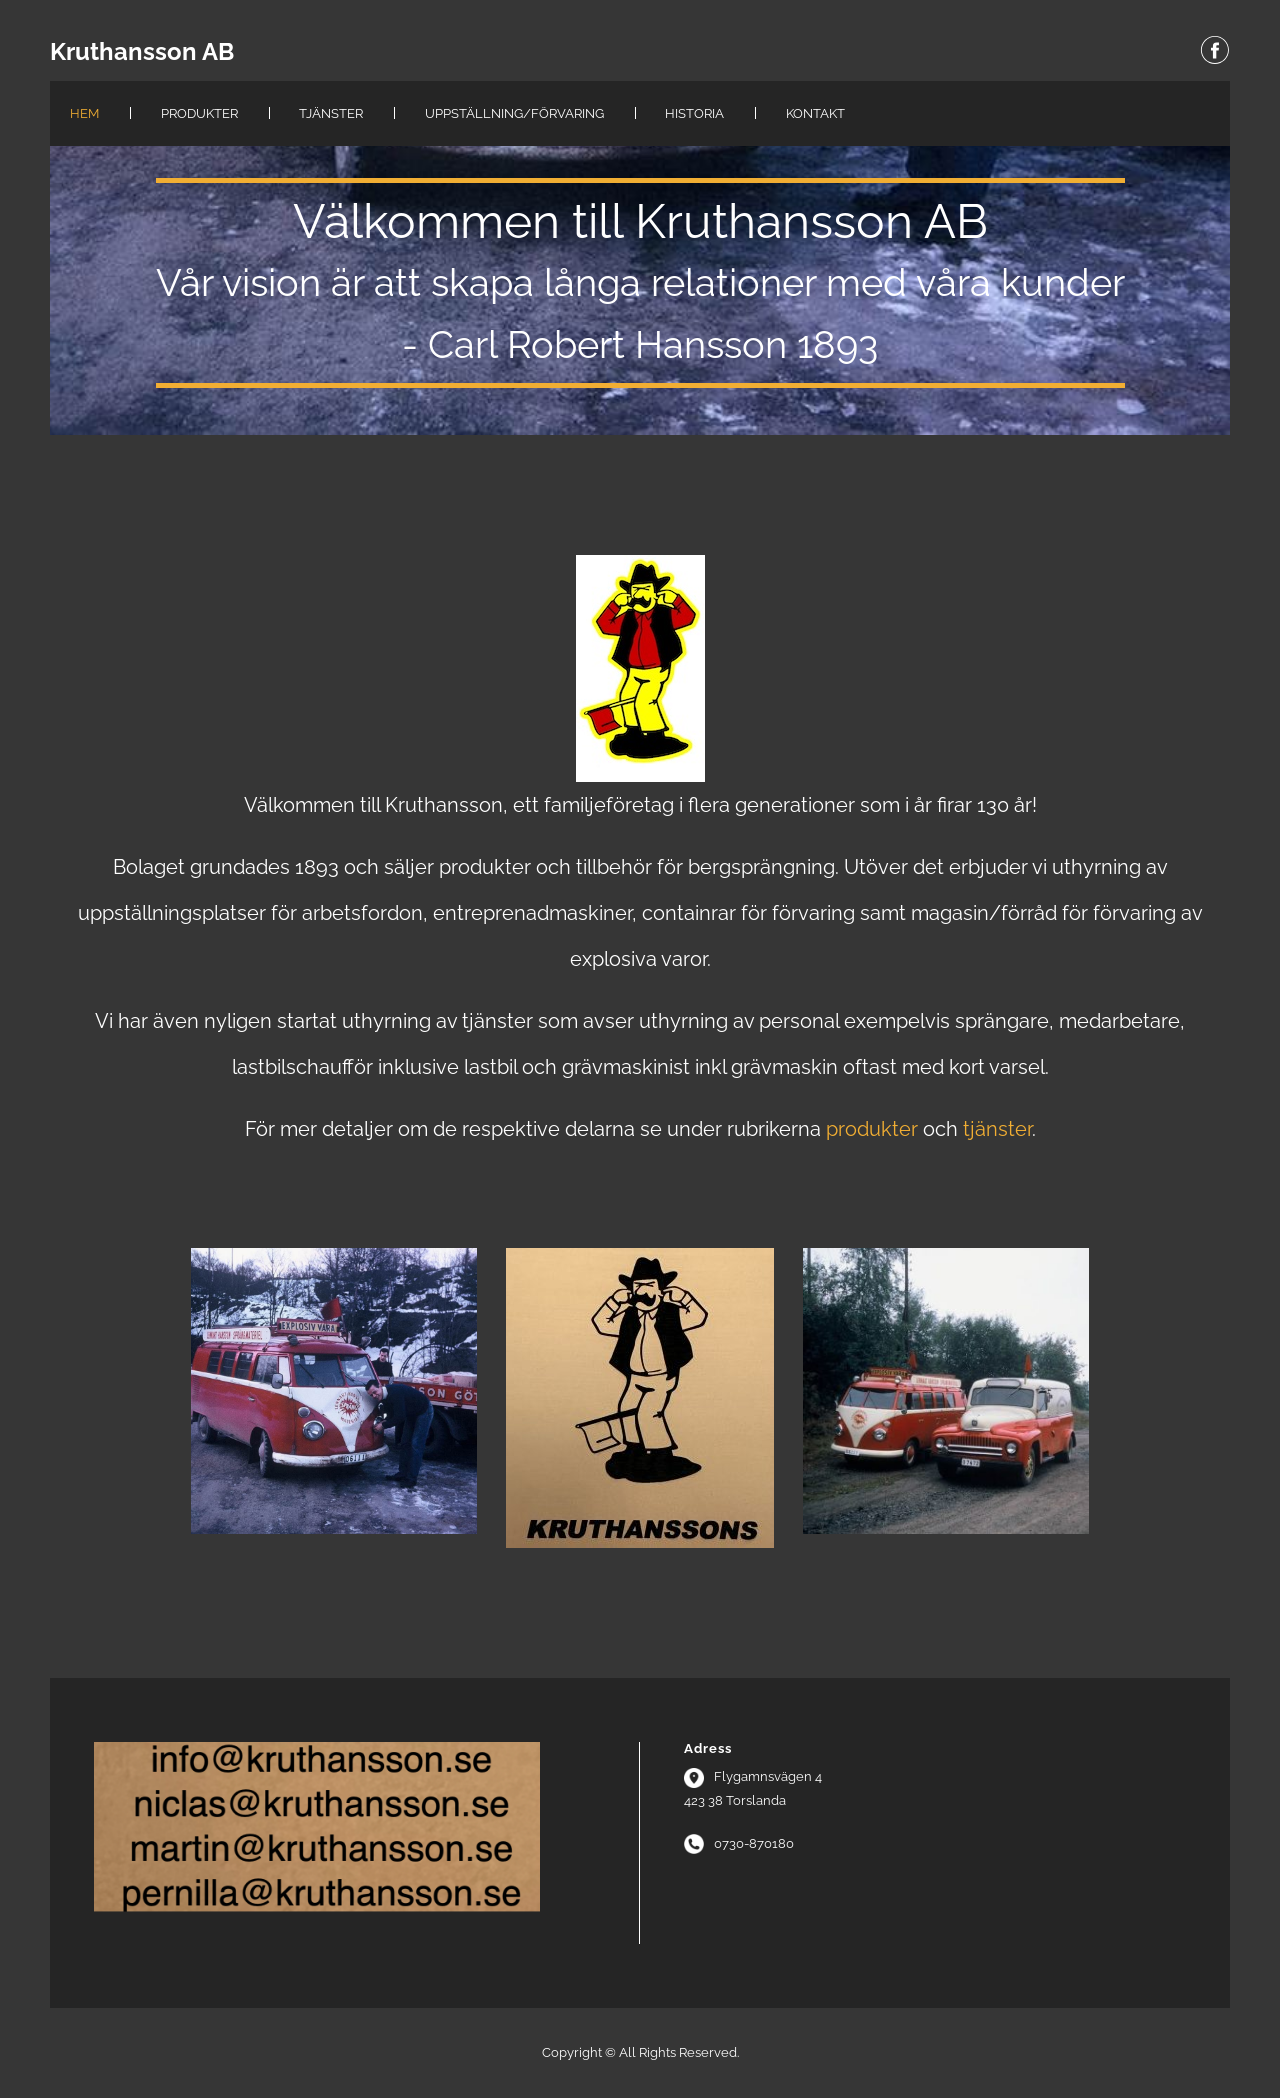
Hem (84, 113)
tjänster (997, 1129)
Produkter (199, 113)
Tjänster (331, 113)
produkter (872, 1129)
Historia (694, 113)
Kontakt (815, 113)
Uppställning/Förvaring (514, 113)
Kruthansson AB (142, 52)
